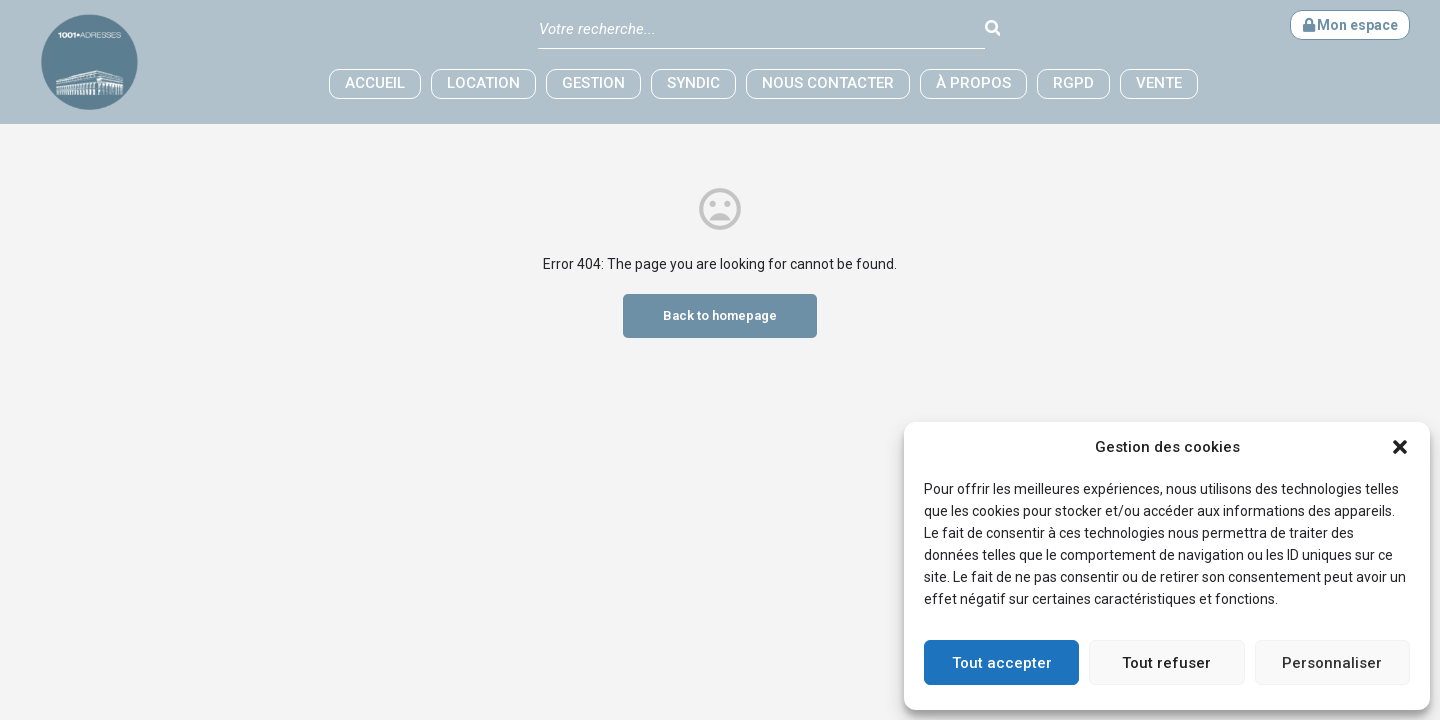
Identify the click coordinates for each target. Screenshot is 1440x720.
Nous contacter (828, 83)
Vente (1159, 83)
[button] (1400, 447)
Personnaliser (1332, 663)
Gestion (593, 83)
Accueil (375, 83)
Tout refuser (1166, 663)
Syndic (693, 83)
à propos (973, 83)
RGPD (1073, 83)
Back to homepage (720, 315)
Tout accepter (1002, 663)
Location (483, 83)
